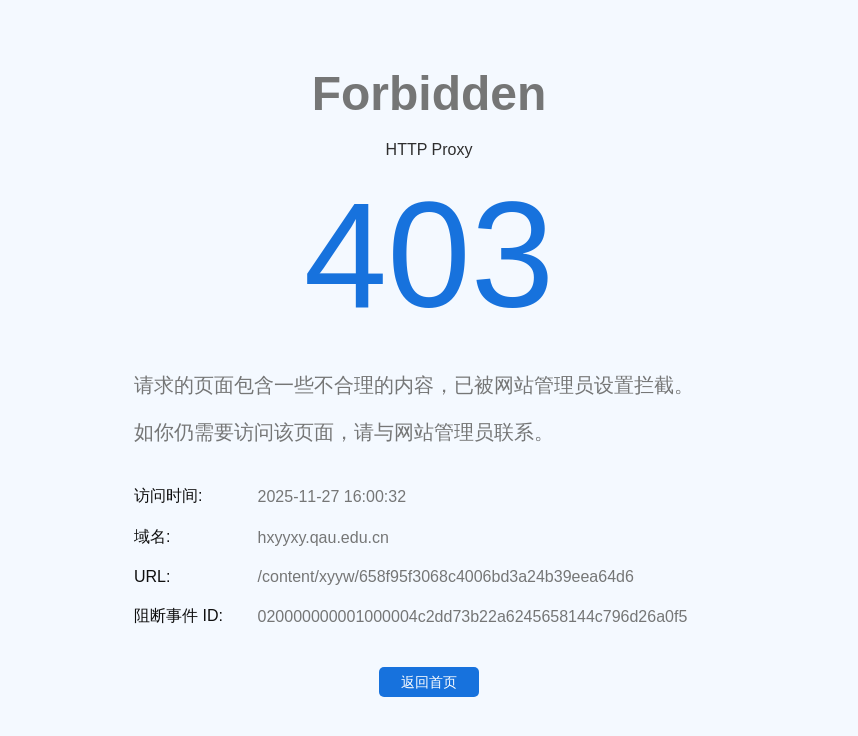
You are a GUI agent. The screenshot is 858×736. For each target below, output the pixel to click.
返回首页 (429, 682)
